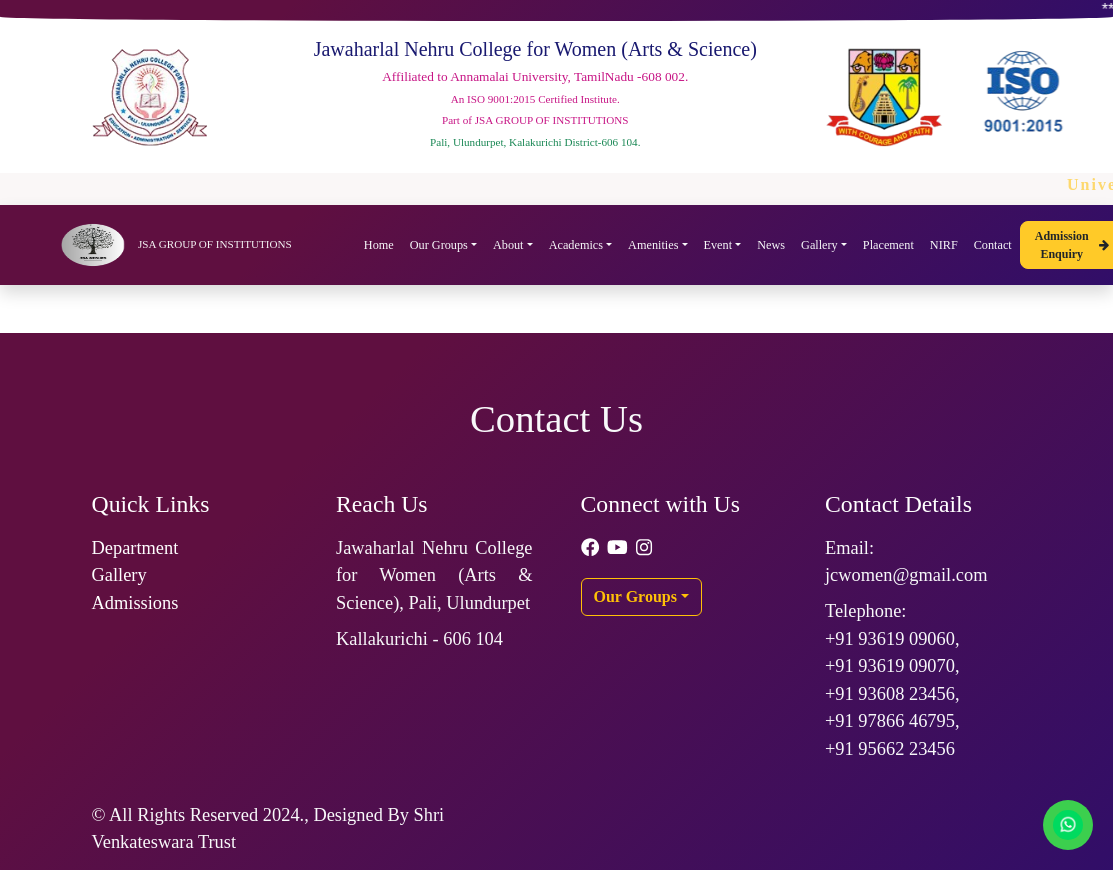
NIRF (944, 245)
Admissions (135, 603)
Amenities (653, 245)
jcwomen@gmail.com (906, 575)
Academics (576, 245)
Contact (993, 245)
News (771, 245)
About (508, 245)
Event (718, 245)
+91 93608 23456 (890, 694)
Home (379, 245)
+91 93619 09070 (890, 666)
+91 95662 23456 (890, 749)
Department (135, 548)
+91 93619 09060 (890, 639)
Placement (888, 245)
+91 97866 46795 (890, 721)
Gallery (819, 245)
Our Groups (439, 245)
